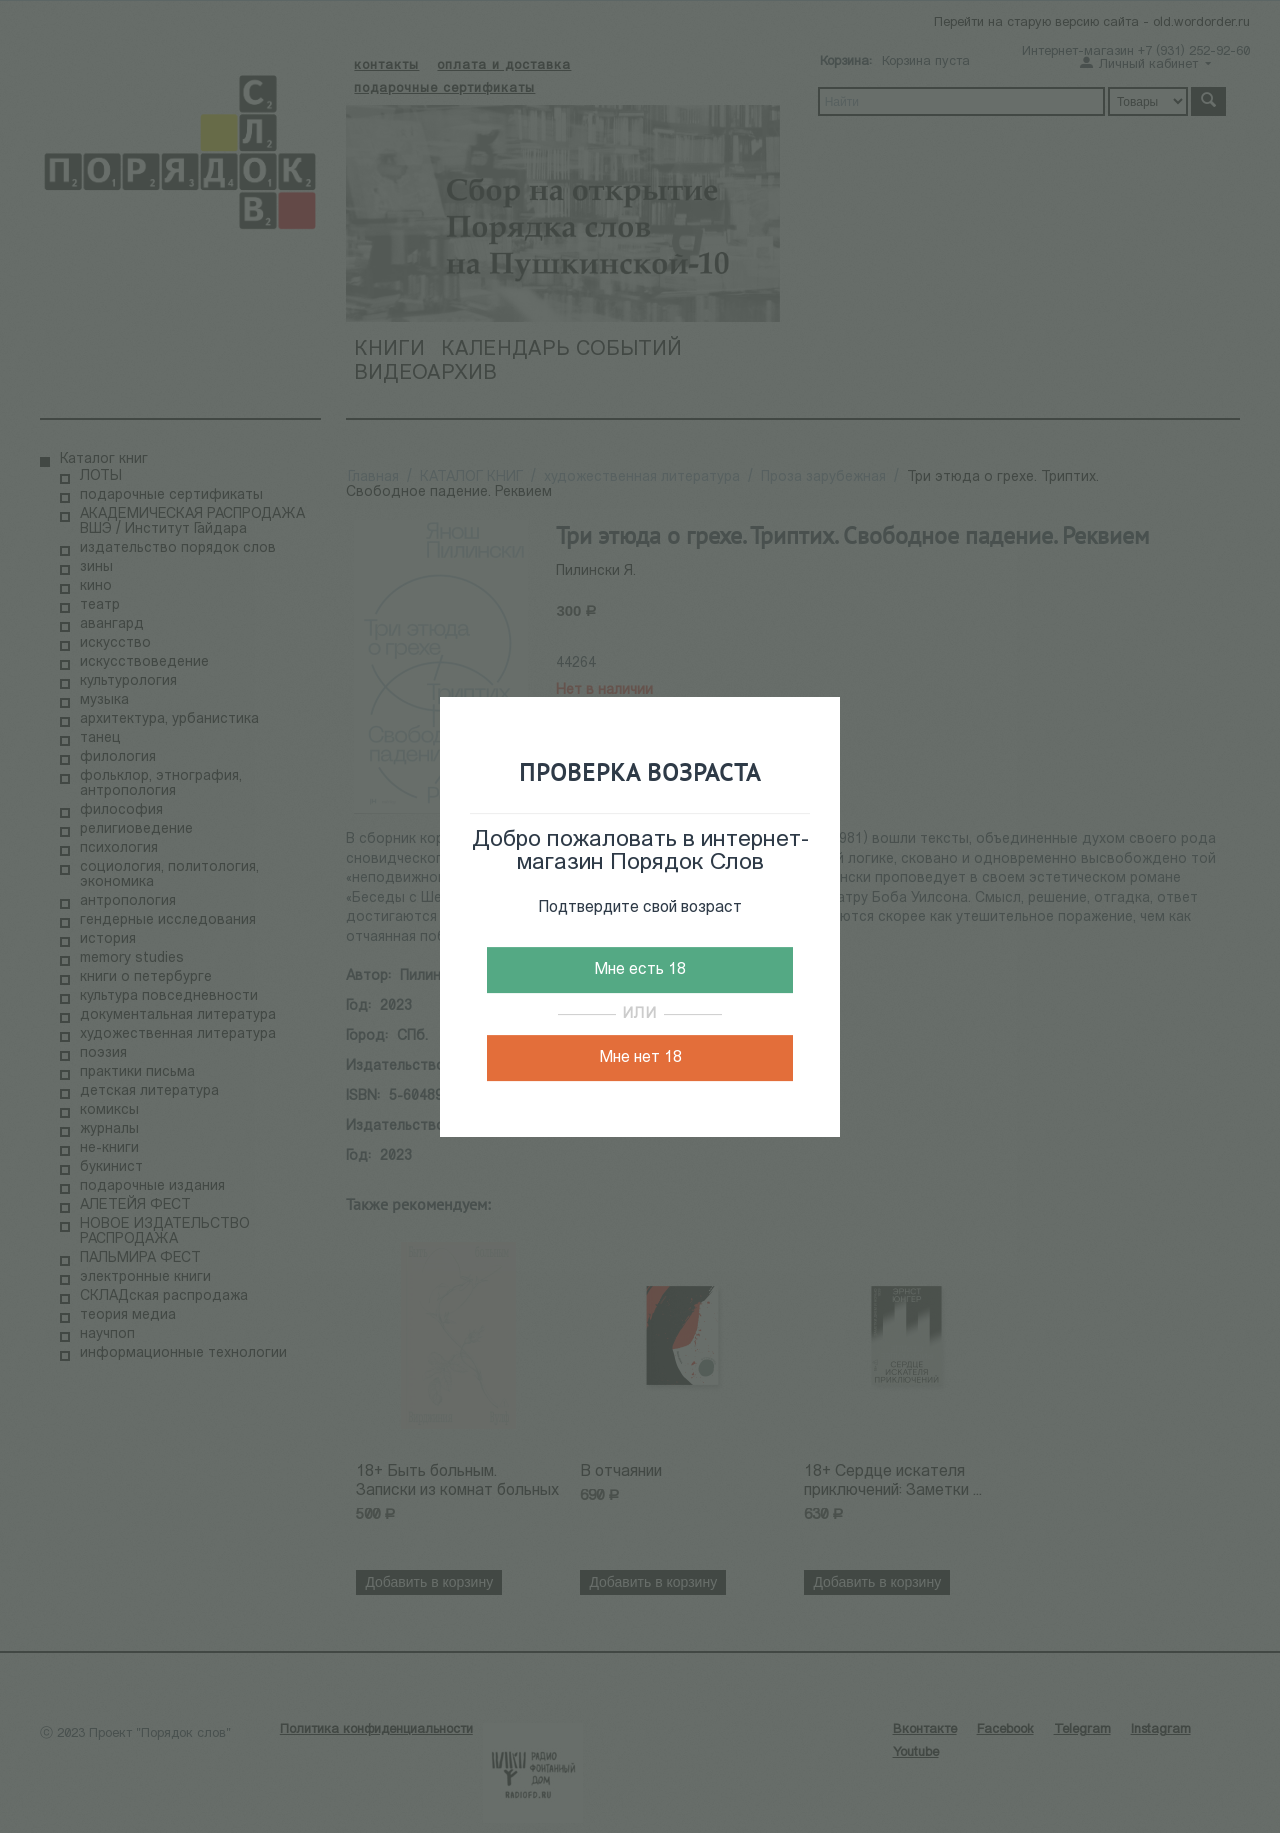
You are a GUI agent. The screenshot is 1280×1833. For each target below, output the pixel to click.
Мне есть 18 (640, 970)
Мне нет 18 (640, 1058)
